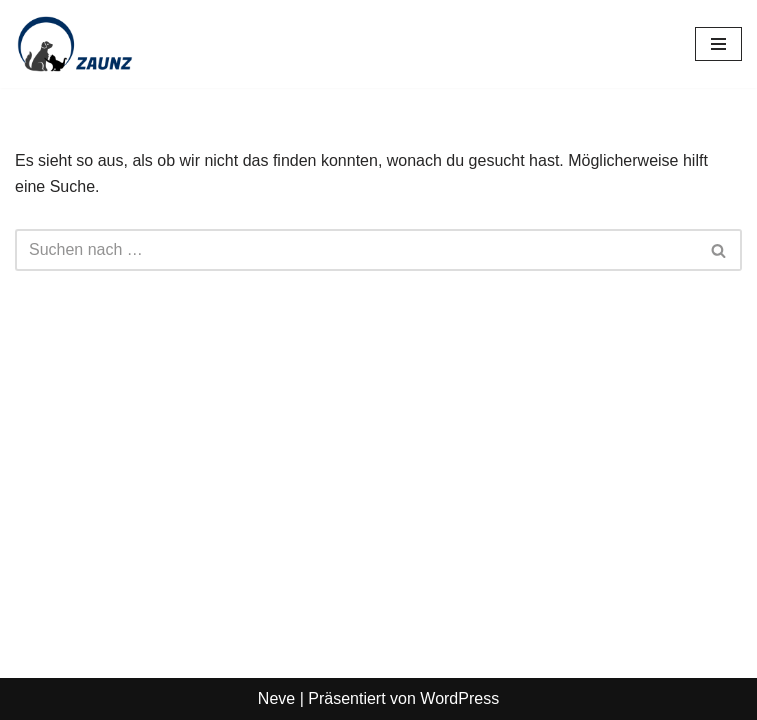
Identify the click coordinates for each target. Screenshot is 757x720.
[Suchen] (356, 250)
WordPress (459, 698)
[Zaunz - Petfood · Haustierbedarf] (75, 44)
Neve (276, 698)
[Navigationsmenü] (718, 44)
